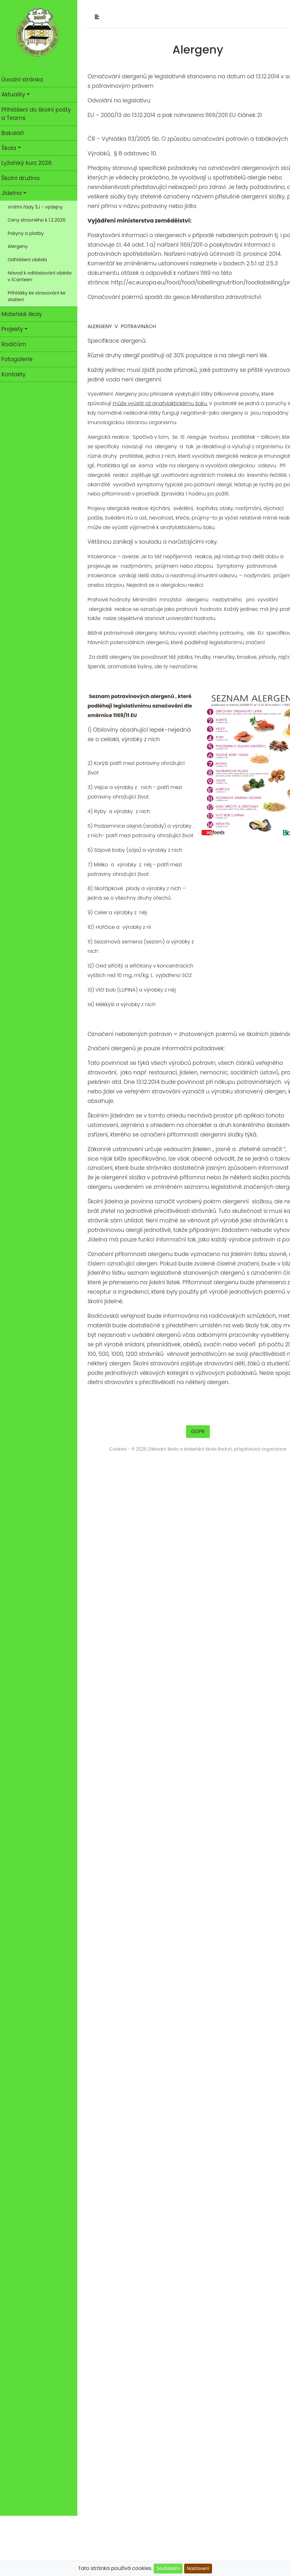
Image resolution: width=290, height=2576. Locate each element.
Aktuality (15, 94)
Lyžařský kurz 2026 (28, 163)
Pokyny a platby (28, 233)
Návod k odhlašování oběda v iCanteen (42, 276)
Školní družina (22, 178)
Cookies (120, 1449)
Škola (10, 148)
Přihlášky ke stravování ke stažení (39, 296)
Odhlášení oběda (29, 259)
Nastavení (198, 2568)
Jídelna (13, 193)
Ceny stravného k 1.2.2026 (38, 220)
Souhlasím (168, 2568)
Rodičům (15, 344)
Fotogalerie (19, 359)
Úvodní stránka (24, 79)
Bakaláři (14, 133)
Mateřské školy (23, 314)
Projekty (14, 329)
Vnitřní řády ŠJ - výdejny (37, 207)
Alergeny (20, 246)
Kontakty (15, 374)
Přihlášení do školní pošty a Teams (38, 114)
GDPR (200, 1431)
